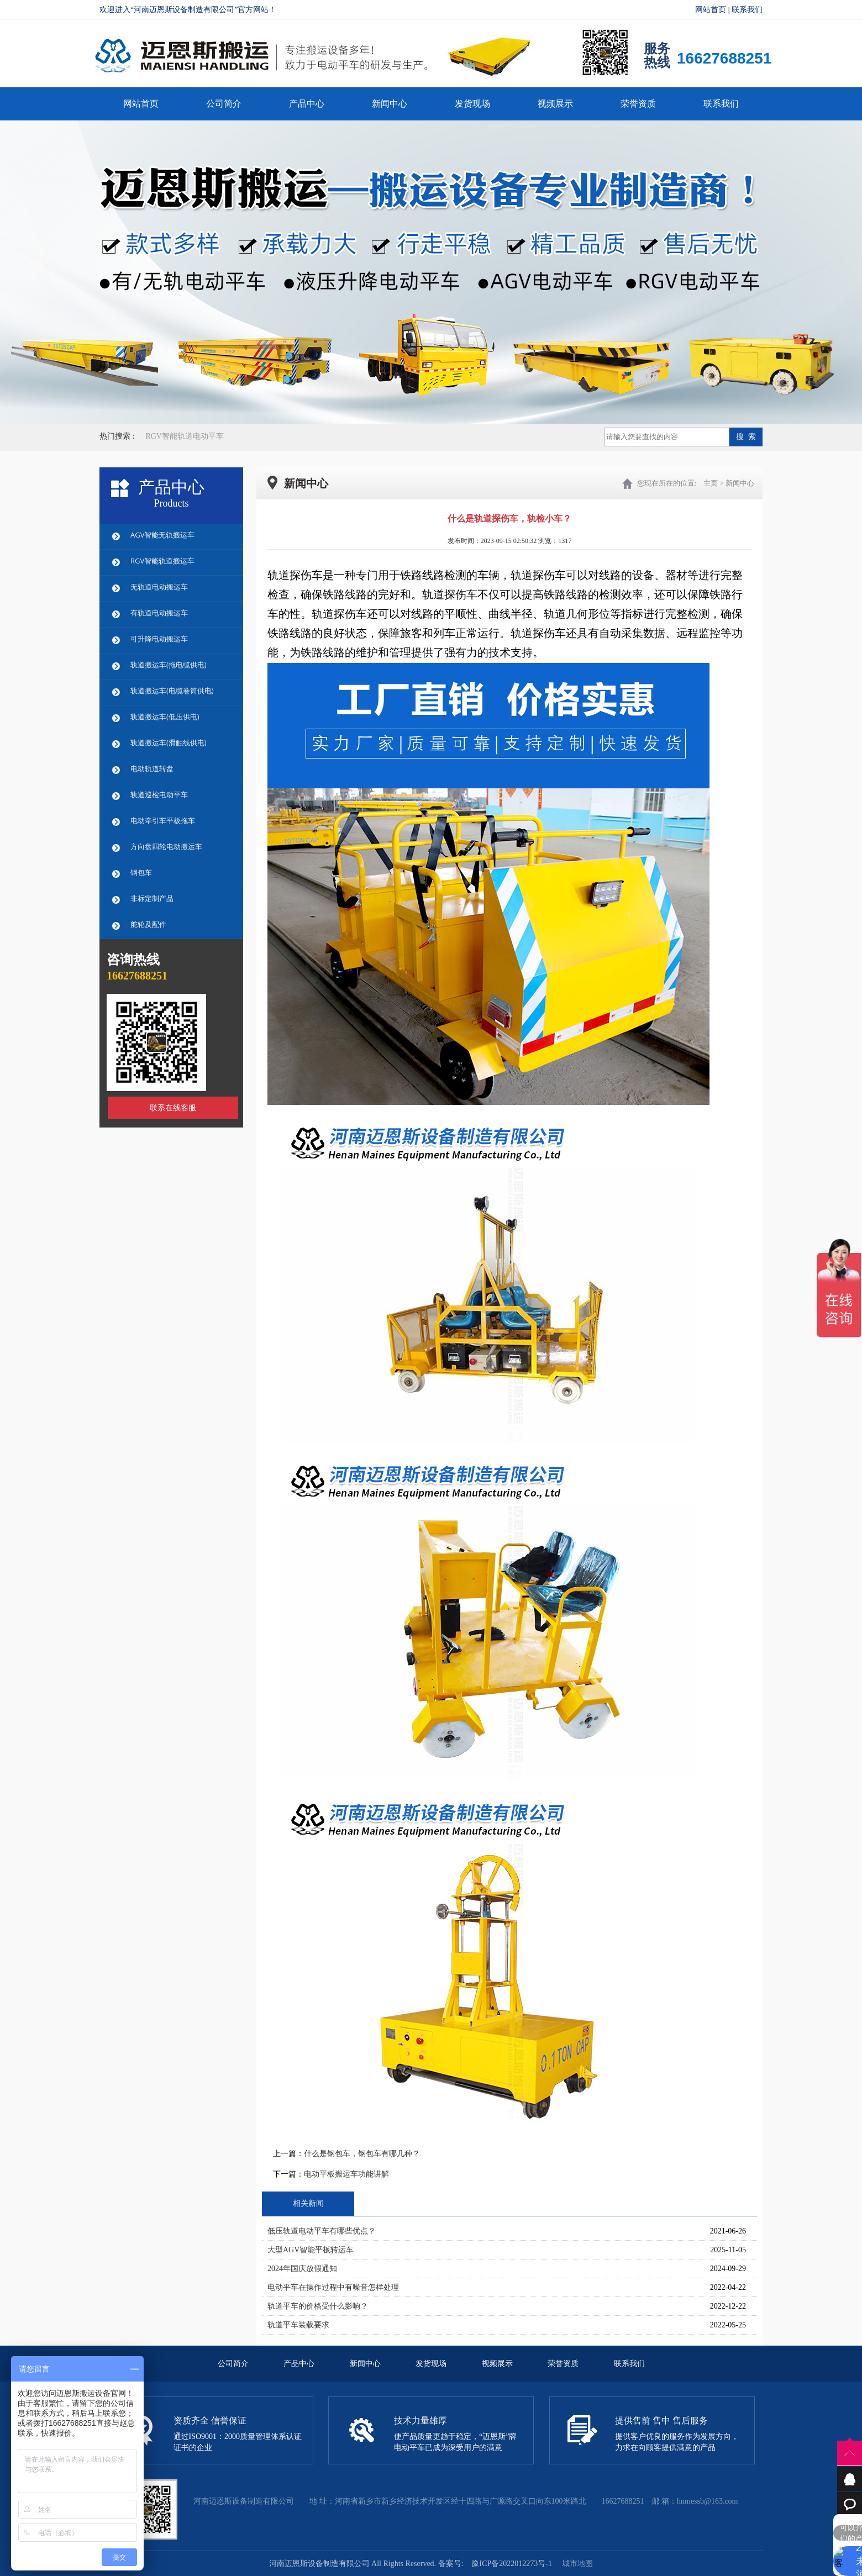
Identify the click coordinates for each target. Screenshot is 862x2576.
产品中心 (306, 103)
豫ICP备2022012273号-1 (511, 2563)
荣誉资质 (638, 103)
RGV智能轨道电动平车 (184, 436)
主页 (710, 483)
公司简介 (223, 103)
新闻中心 (389, 103)
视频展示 (555, 103)
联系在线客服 (173, 1108)
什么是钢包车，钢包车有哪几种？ (362, 2154)
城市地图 (577, 2563)
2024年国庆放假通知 (302, 2268)
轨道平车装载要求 (298, 2325)
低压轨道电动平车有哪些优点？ (321, 2231)
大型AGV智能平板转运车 (310, 2250)
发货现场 (472, 103)
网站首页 (710, 10)
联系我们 (747, 10)
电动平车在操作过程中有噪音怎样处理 (333, 2287)
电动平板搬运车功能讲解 (346, 2174)
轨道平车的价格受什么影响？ (317, 2306)
